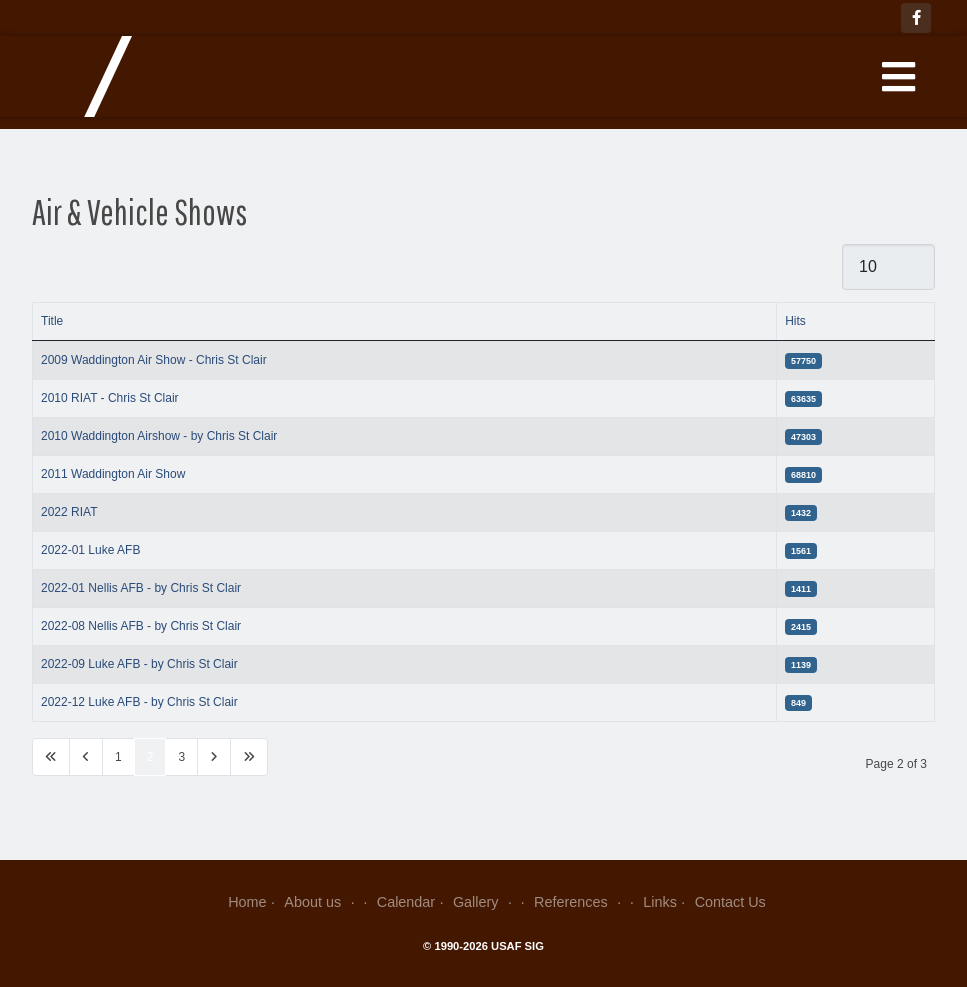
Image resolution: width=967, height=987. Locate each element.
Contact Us (730, 902)
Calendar (406, 902)
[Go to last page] (249, 757)
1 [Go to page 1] (118, 757)
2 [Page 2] (150, 757)
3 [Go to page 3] (181, 757)
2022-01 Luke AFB (90, 550)
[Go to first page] (51, 757)
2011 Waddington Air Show (113, 474)
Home (247, 902)
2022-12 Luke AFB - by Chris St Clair (139, 702)
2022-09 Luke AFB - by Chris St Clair (139, 664)
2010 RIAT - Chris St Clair (110, 398)
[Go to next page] (214, 757)
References (579, 902)
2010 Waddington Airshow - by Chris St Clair (159, 436)
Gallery (484, 902)
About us (321, 902)
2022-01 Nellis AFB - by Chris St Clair (141, 588)
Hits (795, 321)
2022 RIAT (69, 512)
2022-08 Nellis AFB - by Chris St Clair (141, 626)
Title (52, 321)
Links (660, 902)
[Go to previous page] (86, 757)
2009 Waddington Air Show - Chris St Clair (154, 360)
